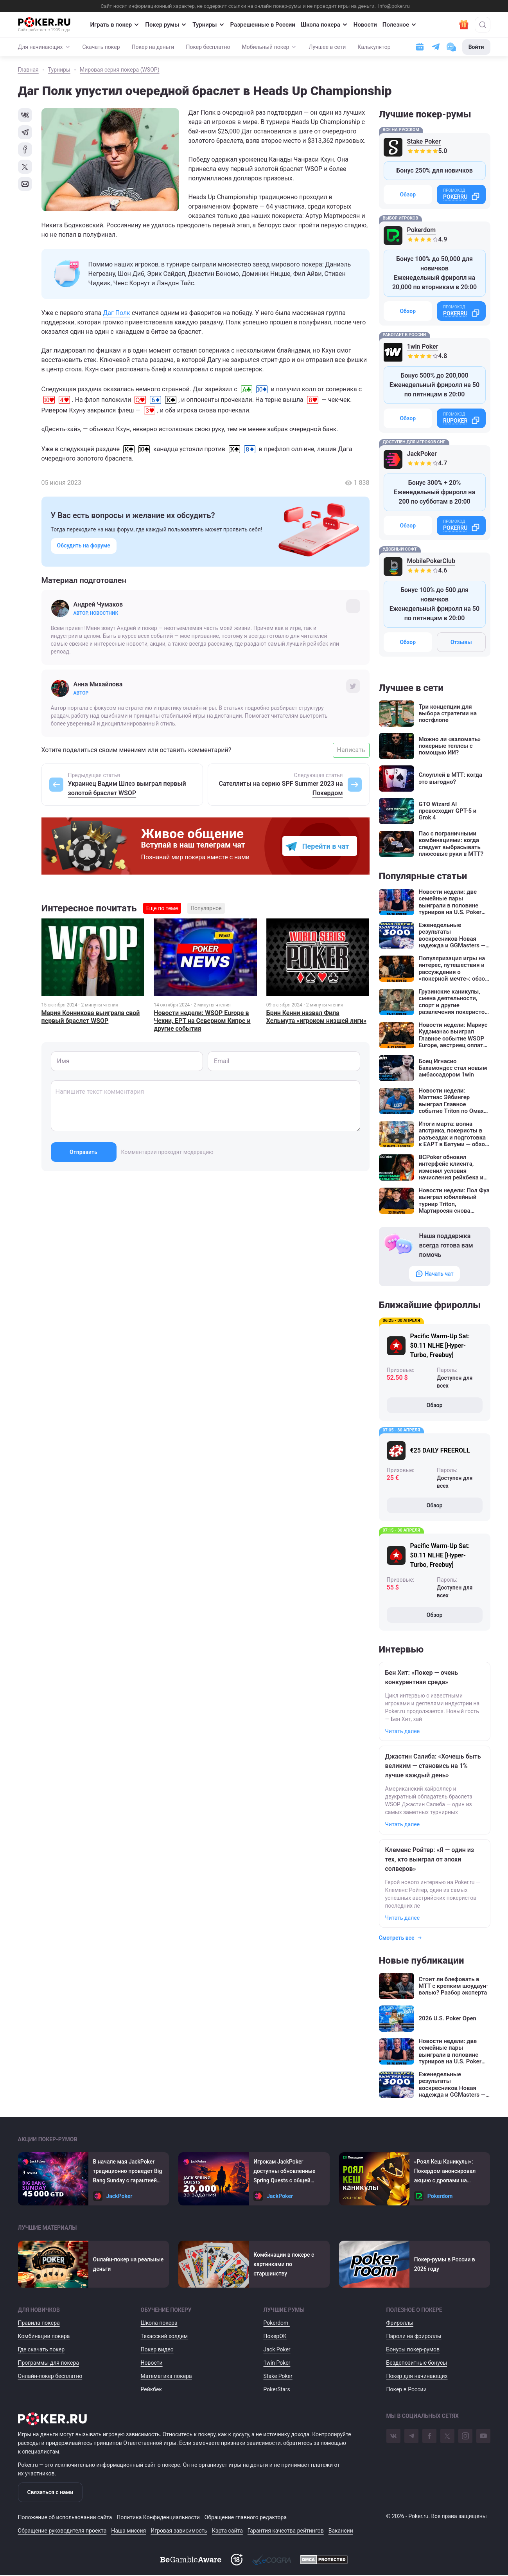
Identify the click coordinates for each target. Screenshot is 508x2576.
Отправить (83, 1152)
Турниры (208, 24)
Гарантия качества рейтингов (286, 2530)
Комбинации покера (44, 2336)
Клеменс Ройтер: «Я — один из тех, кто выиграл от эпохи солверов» (429, 1859)
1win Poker (422, 346)
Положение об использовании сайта (65, 2517)
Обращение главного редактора (246, 2517)
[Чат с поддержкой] (451, 47)
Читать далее (402, 1731)
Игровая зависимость (179, 2530)
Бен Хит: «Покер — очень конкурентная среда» (421, 1677)
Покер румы (166, 24)
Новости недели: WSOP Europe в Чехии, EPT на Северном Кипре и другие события (202, 1020)
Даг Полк (116, 313)
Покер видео (157, 2349)
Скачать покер (101, 47)
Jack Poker (277, 2349)
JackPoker (422, 453)
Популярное (206, 908)
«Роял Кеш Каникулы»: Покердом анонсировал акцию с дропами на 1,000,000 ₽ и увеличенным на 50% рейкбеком (449, 2171)
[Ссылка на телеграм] (435, 47)
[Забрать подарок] (464, 24)
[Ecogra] (271, 2559)
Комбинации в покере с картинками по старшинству (283, 2264)
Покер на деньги (153, 47)
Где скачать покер (41, 2349)
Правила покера (39, 2323)
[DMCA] (324, 2559)
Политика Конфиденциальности (158, 2517)
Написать (351, 750)
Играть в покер (115, 24)
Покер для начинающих (417, 2376)
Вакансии (340, 2530)
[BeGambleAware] (190, 2559)
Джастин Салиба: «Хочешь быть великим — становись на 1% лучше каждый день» (433, 1766)
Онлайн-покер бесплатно (50, 2376)
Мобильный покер (269, 47)
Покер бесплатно (208, 47)
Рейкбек (151, 2389)
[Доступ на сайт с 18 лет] (236, 2559)
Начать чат (434, 1274)
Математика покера (166, 2376)
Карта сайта (227, 2530)
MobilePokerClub (431, 561)
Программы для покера (48, 2363)
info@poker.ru (394, 6)
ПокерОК (275, 2336)
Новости (365, 24)
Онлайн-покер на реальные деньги (128, 2264)
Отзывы (461, 642)
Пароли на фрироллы (414, 2336)
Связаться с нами (50, 2492)
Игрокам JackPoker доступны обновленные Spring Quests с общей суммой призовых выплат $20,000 (287, 2171)
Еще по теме (162, 908)
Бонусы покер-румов (413, 2349)
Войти (476, 47)
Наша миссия (128, 2530)
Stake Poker (424, 141)
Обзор (408, 194)
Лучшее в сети (327, 47)
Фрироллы (400, 2323)
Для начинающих (44, 47)
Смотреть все (400, 1938)
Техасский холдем (164, 2336)
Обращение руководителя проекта (62, 2530)
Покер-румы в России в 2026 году (444, 2264)
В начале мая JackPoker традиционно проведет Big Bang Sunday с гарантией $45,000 (127, 2171)
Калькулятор (373, 47)
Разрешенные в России (262, 24)
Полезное (399, 24)
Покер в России (406, 2389)
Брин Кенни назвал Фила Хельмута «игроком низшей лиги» (316, 1016)
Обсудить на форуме (83, 545)
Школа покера (324, 24)
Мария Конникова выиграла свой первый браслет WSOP (90, 1016)
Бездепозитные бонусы (416, 2363)
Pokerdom (421, 230)
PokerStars (277, 2389)
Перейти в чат (325, 846)
